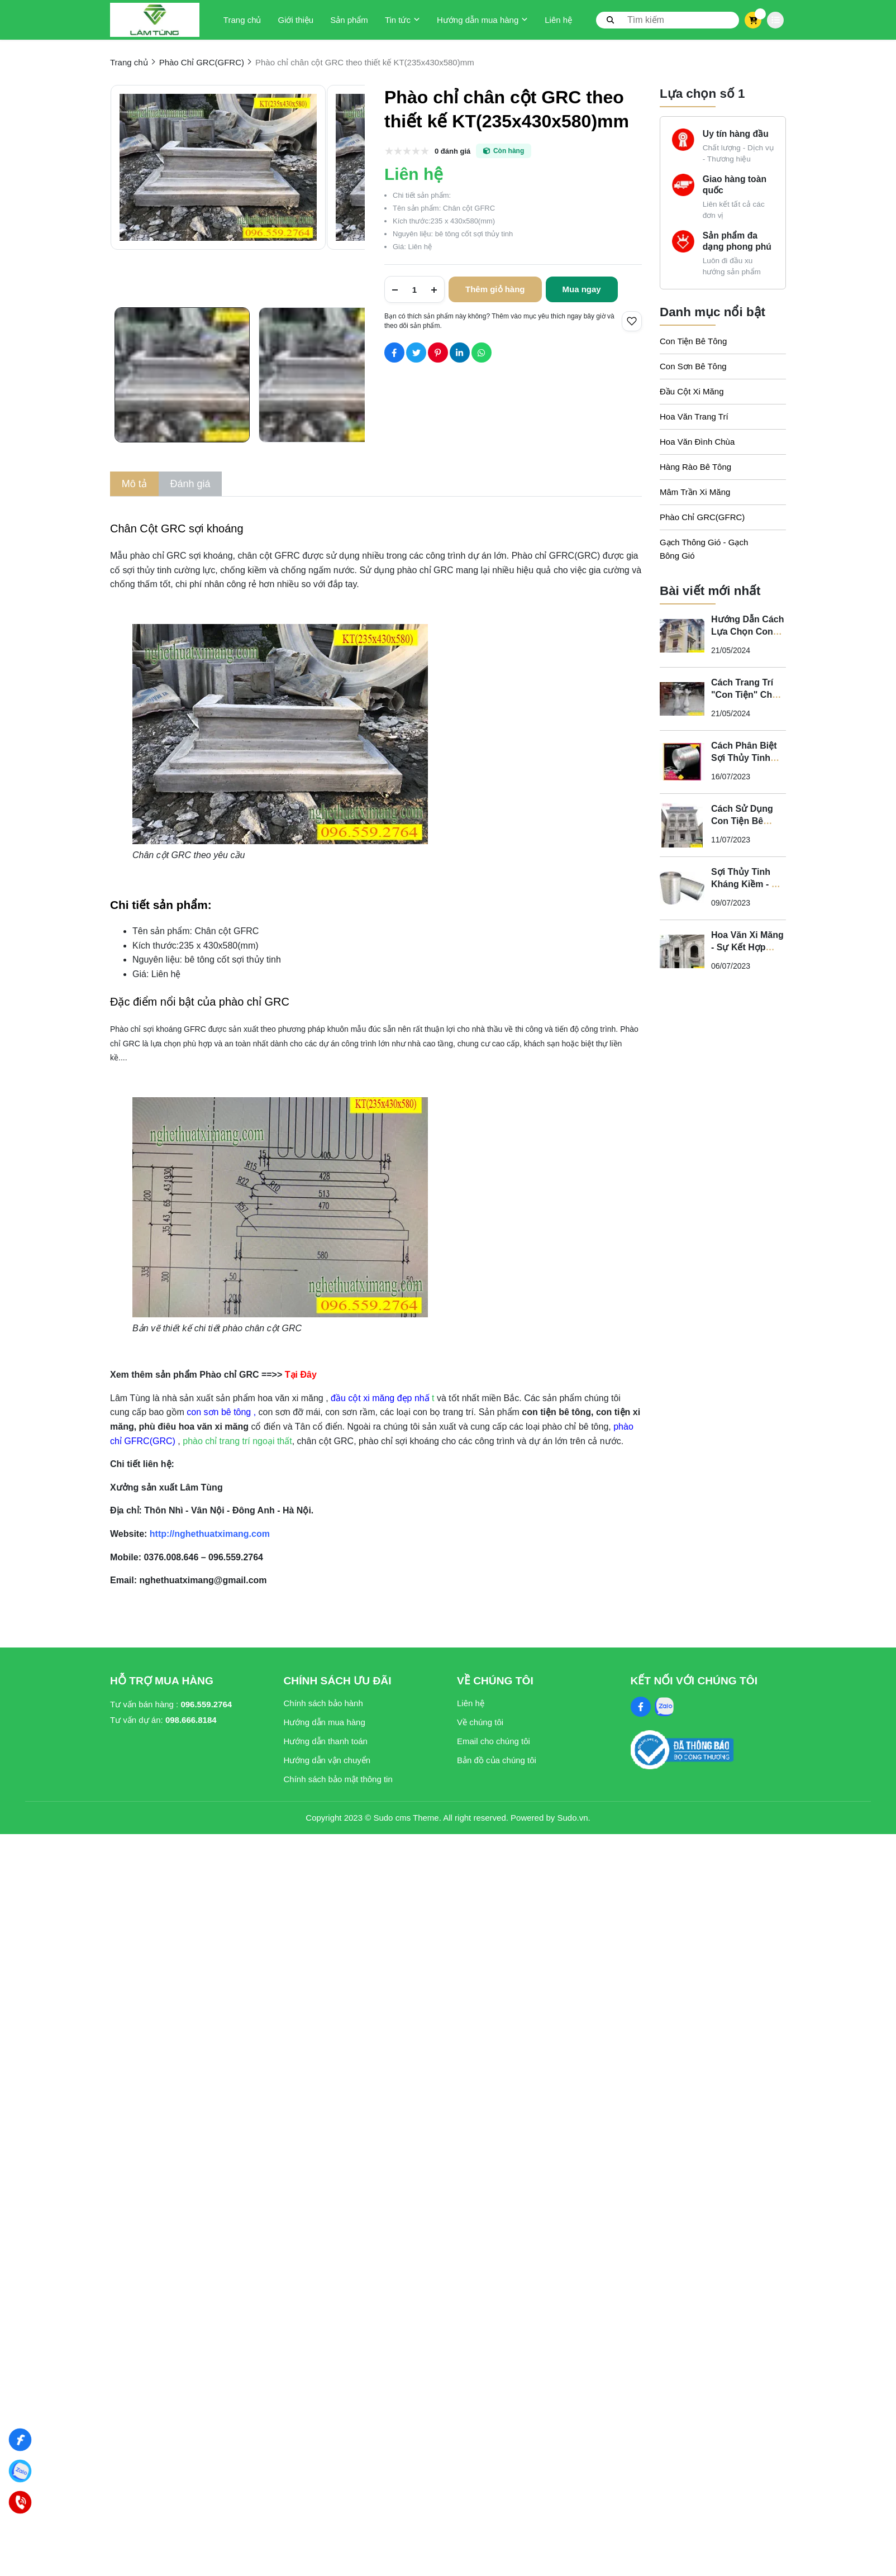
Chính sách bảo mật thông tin (338, 1779)
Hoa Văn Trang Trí (694, 416)
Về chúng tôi (480, 1722)
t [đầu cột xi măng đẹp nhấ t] (383, 1398)
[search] (667, 20)
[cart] (753, 20)
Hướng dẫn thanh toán (326, 1741)
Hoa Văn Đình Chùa (697, 441)
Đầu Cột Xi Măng (692, 391)
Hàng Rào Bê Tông (695, 467)
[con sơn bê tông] (220, 1412)
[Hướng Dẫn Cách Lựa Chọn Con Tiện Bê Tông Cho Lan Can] (682, 635)
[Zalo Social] (664, 1707)
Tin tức (402, 20)
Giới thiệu (295, 20)
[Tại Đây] (302, 1374)
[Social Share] (394, 352)
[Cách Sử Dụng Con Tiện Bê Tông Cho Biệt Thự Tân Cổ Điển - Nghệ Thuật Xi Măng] (682, 825)
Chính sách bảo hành (323, 1703)
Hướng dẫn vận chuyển (327, 1760)
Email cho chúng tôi (493, 1741)
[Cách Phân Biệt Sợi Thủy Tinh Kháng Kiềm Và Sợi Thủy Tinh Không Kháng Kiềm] (682, 762)
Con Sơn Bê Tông (693, 366)
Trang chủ (242, 20)
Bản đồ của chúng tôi (496, 1760)
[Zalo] (20, 2471)
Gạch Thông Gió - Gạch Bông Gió (704, 548)
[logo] (154, 20)
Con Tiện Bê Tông (693, 341)
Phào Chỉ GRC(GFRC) (702, 517)
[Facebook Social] (641, 1707)
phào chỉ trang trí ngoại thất (237, 1441)
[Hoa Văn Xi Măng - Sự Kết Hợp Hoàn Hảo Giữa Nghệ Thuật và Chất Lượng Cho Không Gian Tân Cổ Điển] (682, 951)
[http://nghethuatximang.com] (208, 1534)
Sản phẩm (349, 20)
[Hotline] (20, 2502)
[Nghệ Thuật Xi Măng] (20, 2440)
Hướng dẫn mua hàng (482, 20)
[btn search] (610, 19)
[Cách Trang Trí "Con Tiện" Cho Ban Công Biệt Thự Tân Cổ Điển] (682, 699)
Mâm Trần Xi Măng (695, 492)
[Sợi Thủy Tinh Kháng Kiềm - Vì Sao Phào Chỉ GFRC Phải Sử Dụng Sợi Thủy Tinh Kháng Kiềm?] (682, 888)
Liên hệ (558, 20)
